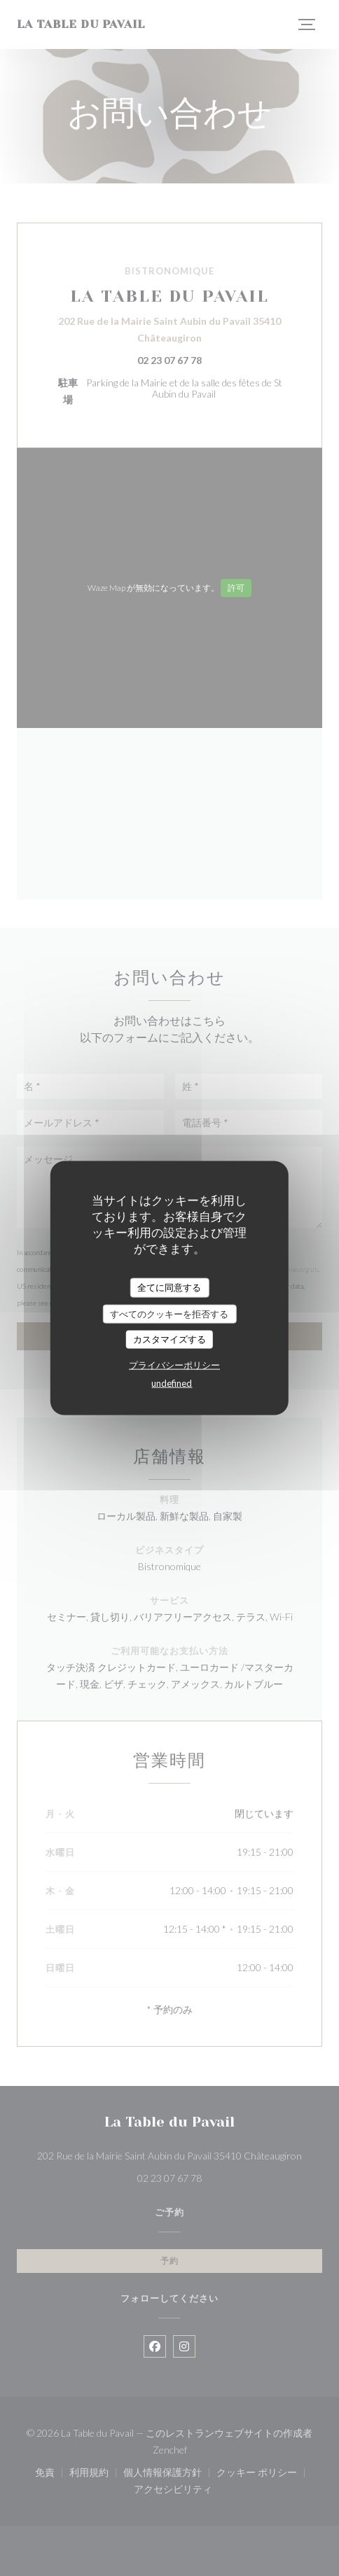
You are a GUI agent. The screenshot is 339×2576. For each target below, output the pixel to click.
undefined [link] (171, 1382)
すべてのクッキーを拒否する (169, 1313)
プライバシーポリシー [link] (174, 1364)
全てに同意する (169, 1287)
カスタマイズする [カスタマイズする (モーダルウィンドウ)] (169, 1339)
